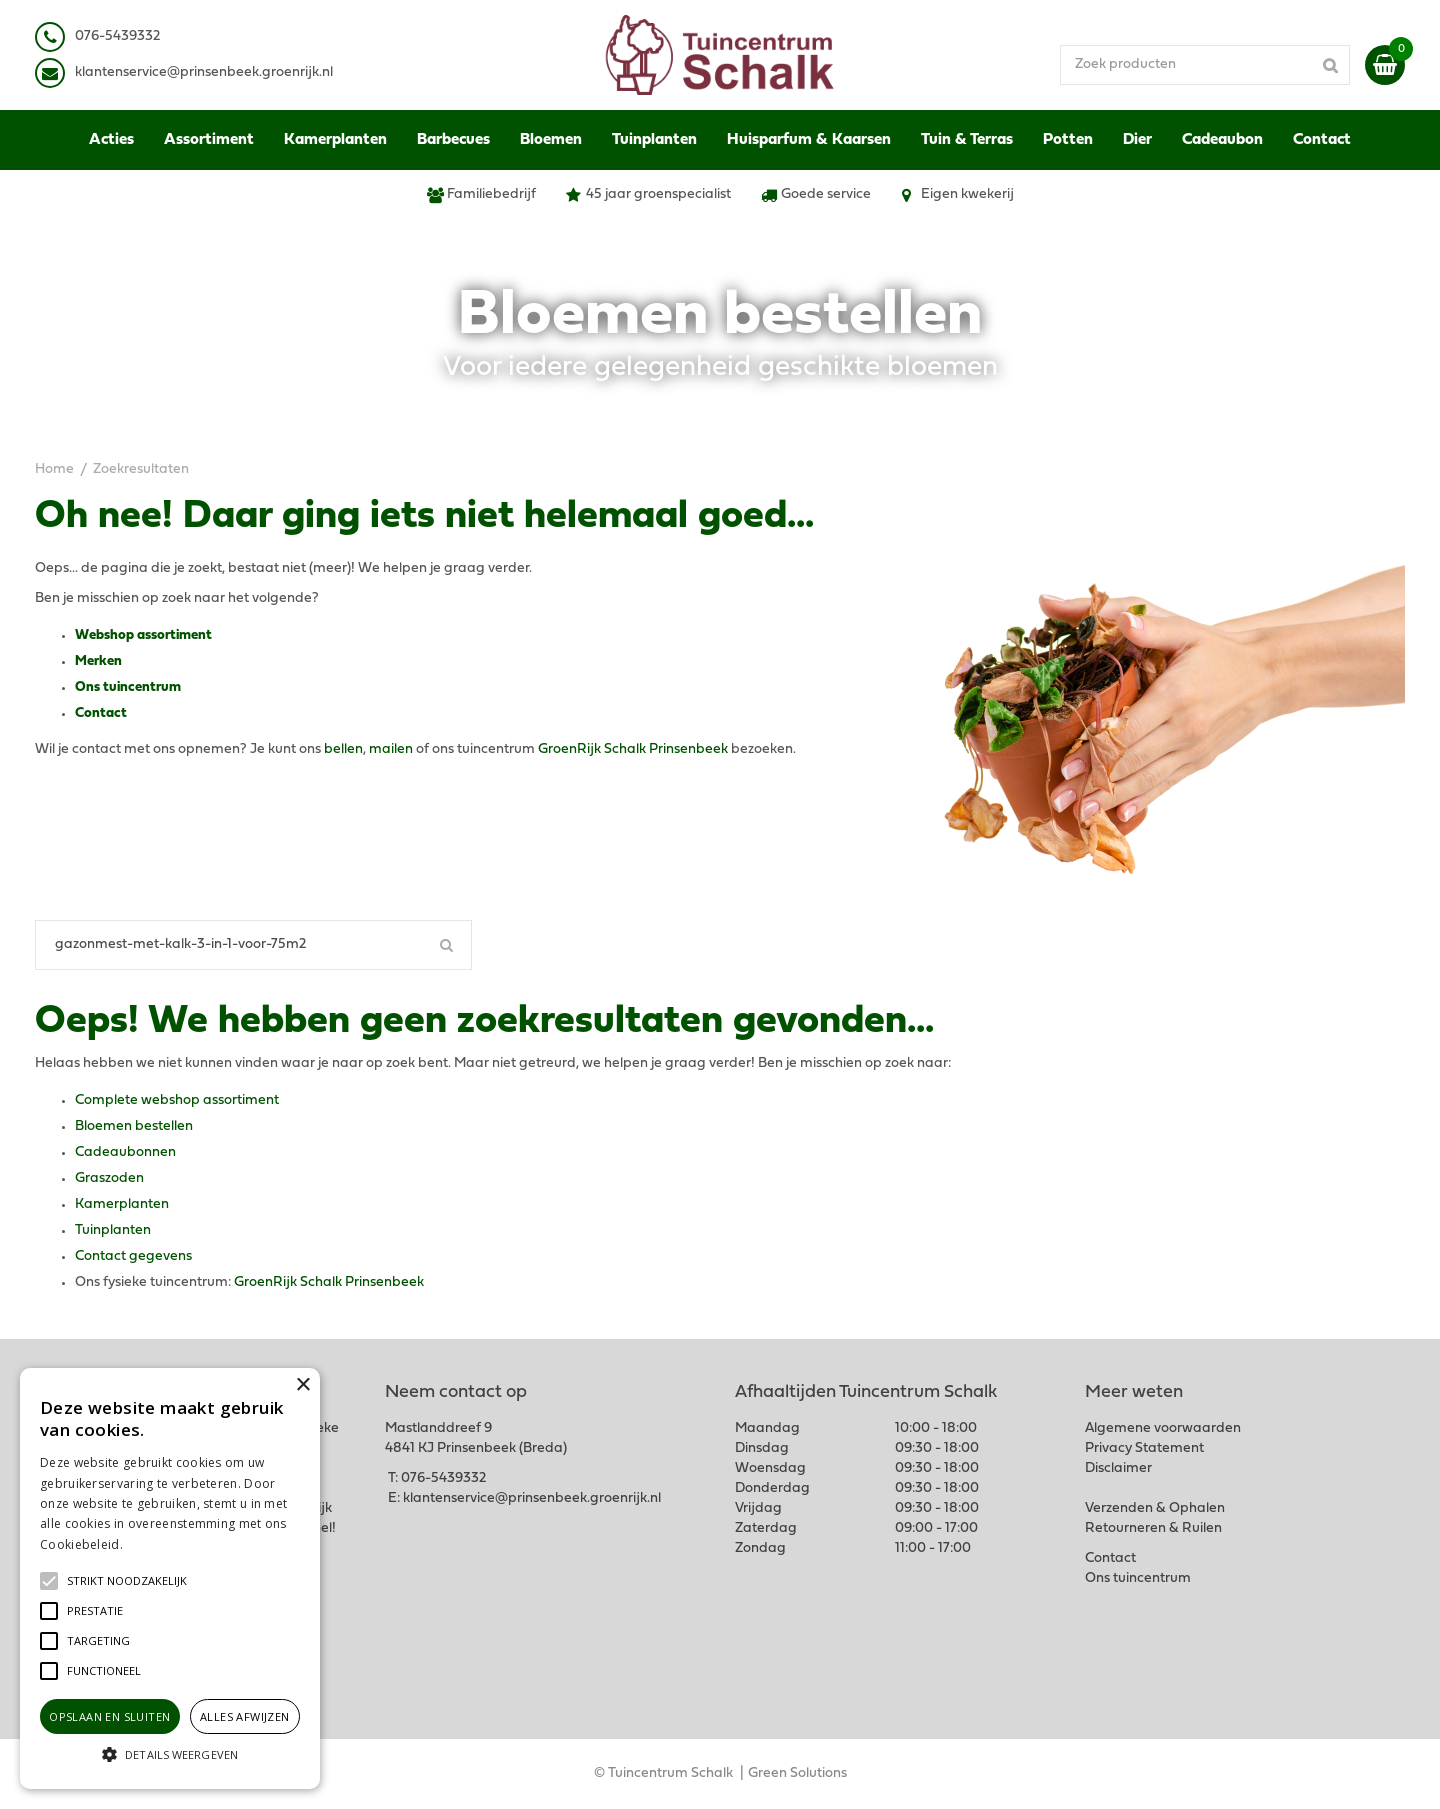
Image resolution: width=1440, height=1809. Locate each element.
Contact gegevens (133, 1256)
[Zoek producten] (1205, 65)
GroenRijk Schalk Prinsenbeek (633, 749)
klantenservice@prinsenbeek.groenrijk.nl (532, 1498)
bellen (343, 749)
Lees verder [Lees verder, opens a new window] (160, 1544)
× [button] (302, 1385)
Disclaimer (1118, 1468)
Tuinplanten (113, 1230)
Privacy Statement (1144, 1448)
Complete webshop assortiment (177, 1100)
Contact (101, 713)
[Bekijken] (1385, 65)
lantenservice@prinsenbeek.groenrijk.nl (207, 72)
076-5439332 (443, 1478)
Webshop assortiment (143, 635)
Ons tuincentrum (128, 687)
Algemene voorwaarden (1163, 1428)
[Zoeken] (253, 945)
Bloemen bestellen (134, 1126)
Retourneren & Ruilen (1153, 1528)
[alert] (170, 1578)
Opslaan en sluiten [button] (109, 1716)
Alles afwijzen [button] (245, 1716)
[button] (127, 1581)
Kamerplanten (122, 1204)
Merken (98, 661)
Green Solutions (797, 1773)
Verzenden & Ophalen (1155, 1508)
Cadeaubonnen (125, 1152)
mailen (391, 749)
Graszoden (109, 1178)
